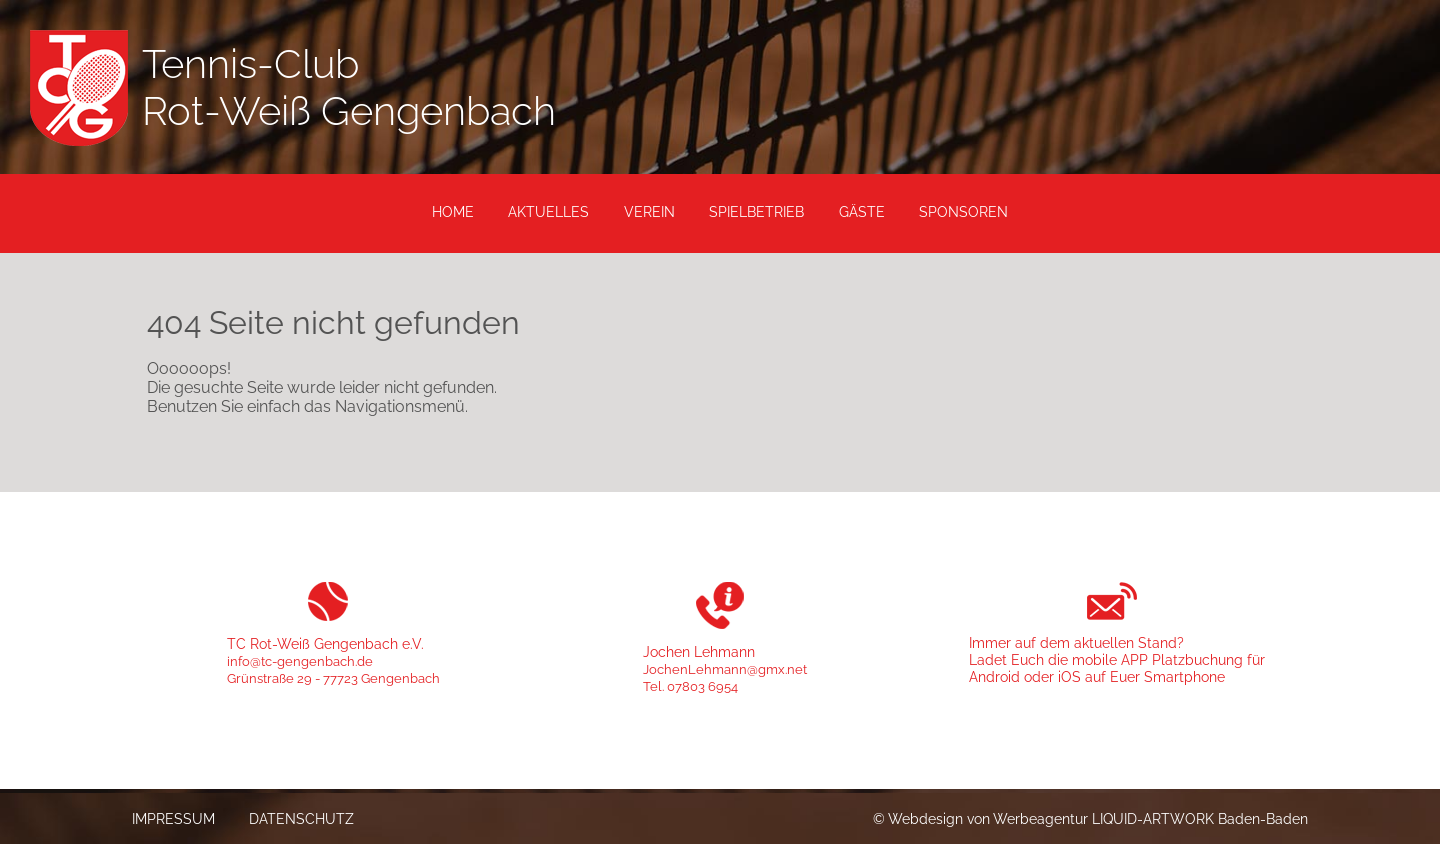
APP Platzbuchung (1182, 659)
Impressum (173, 818)
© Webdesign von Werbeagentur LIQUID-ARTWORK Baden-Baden (1090, 818)
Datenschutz (301, 818)
